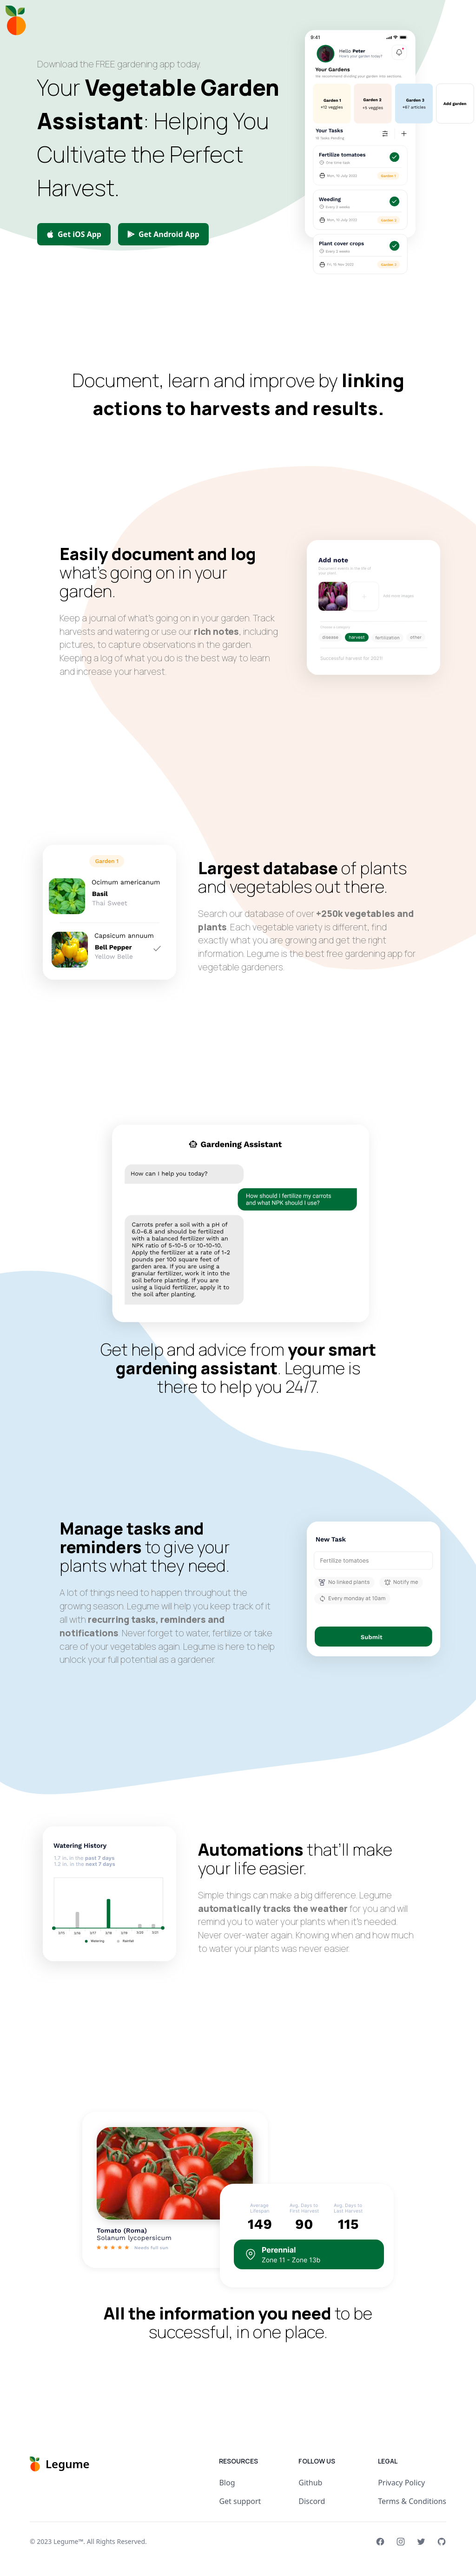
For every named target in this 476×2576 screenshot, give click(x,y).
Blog (227, 2482)
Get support (240, 2501)
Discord (311, 2501)
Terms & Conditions (412, 2501)
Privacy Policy (401, 2482)
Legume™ (68, 2541)
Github (310, 2482)
